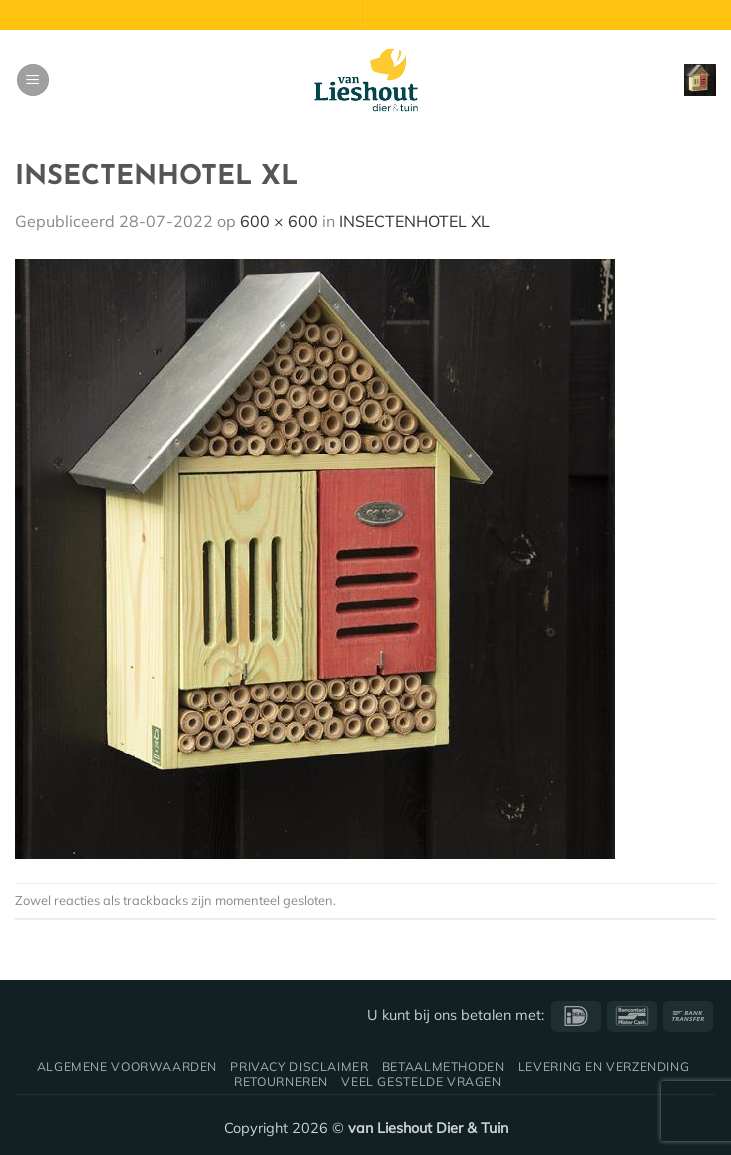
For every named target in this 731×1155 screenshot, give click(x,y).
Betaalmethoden (443, 1066)
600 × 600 (279, 221)
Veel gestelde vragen (421, 1081)
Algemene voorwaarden (127, 1066)
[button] (33, 80)
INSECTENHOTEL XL (414, 221)
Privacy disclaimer (299, 1066)
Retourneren (281, 1081)
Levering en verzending (603, 1066)
